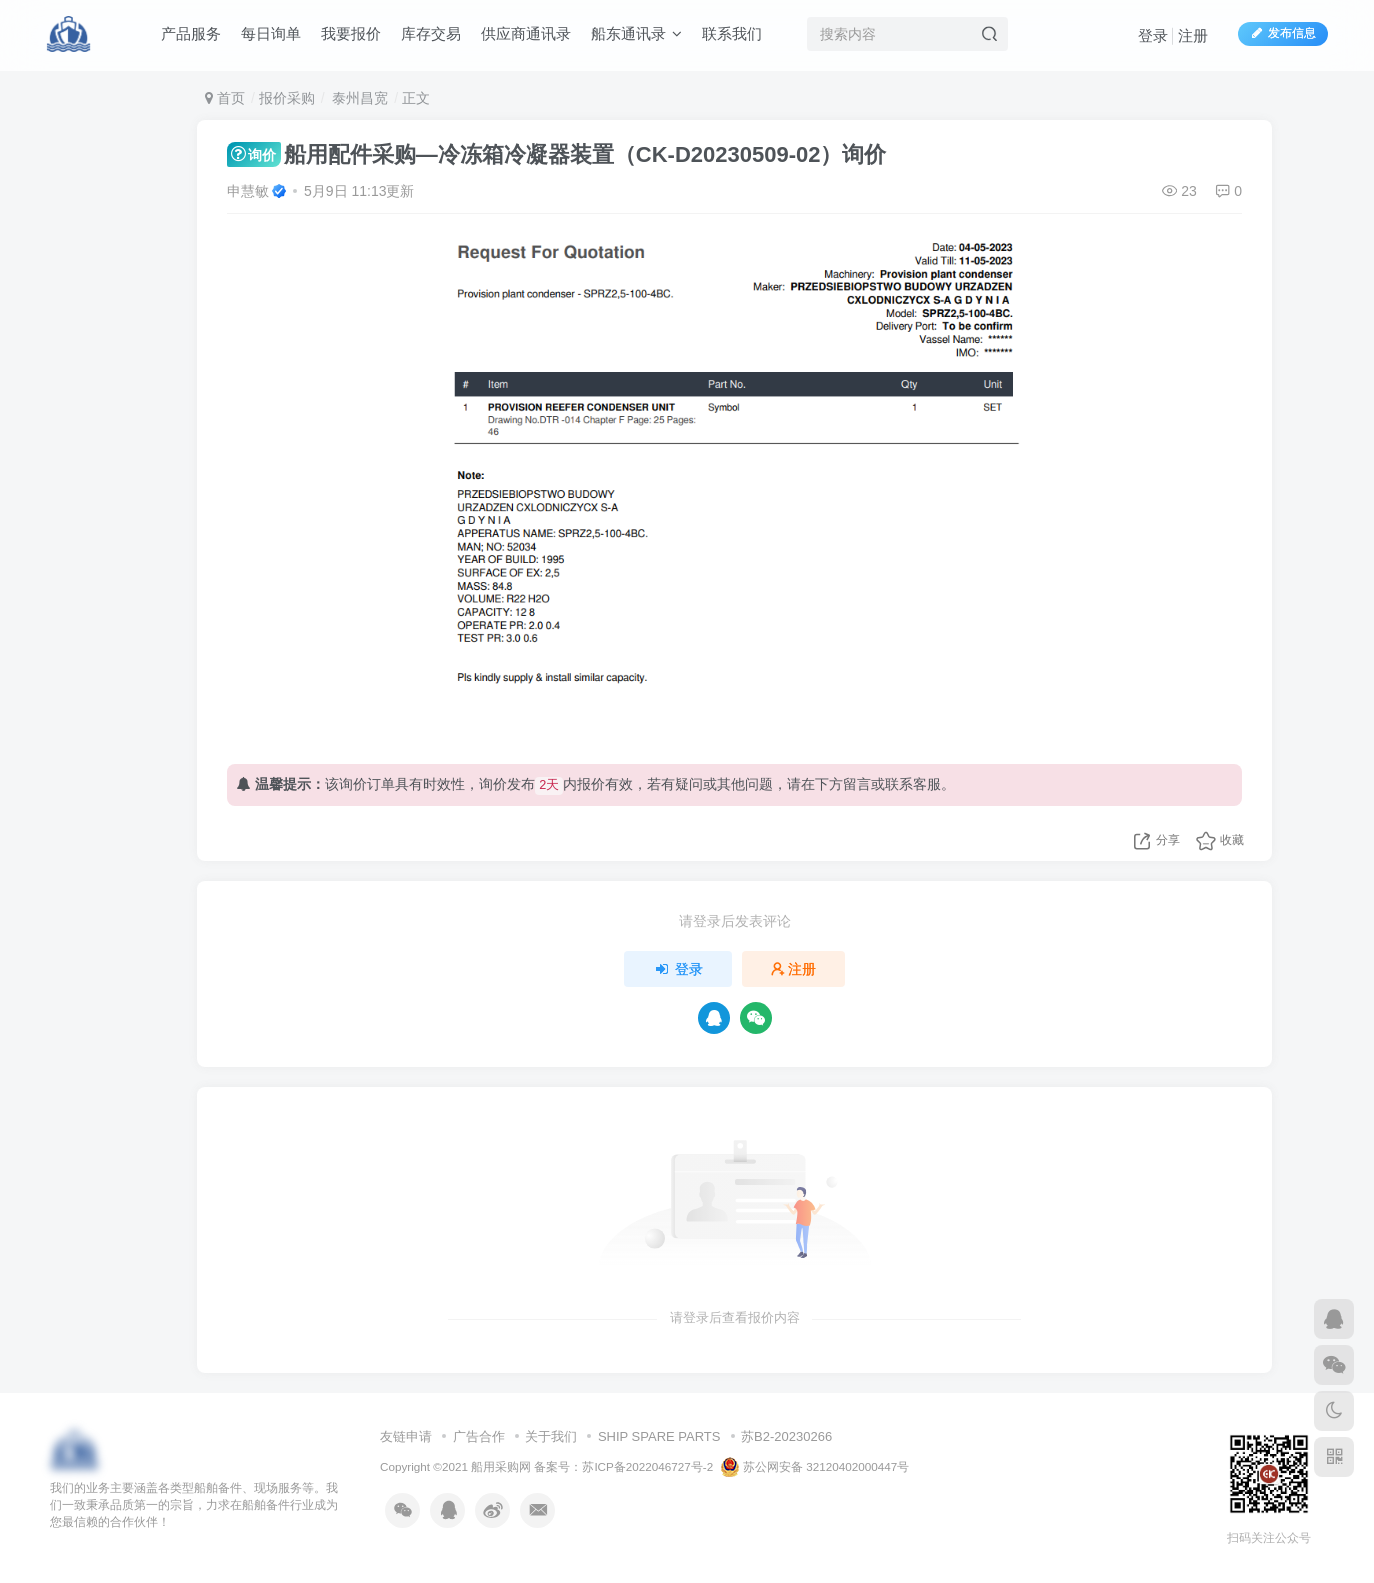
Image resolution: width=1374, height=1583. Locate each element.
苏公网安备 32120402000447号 (815, 1467)
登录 (1153, 35)
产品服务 (191, 33)
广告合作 (479, 1436)
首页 (225, 98)
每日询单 (271, 33)
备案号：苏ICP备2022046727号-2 (623, 1466)
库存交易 (431, 33)
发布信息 (1283, 33)
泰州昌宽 (358, 98)
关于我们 (551, 1436)
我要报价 (351, 33)
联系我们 (732, 33)
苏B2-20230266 (786, 1436)
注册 (1193, 35)
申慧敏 (248, 191)
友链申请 (406, 1436)
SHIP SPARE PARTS (659, 1436)
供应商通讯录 (526, 33)
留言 (857, 784)
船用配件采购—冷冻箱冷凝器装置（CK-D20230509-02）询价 (556, 154)
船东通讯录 (636, 33)
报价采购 (287, 98)
